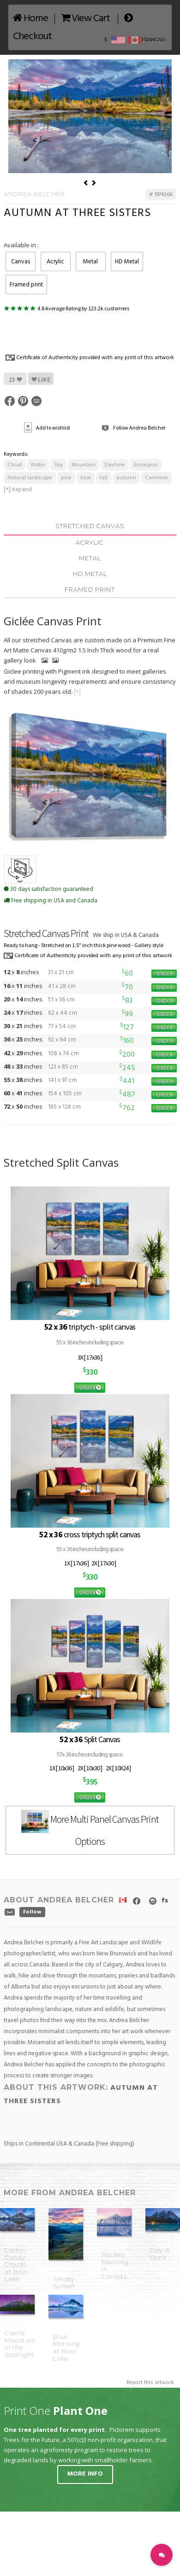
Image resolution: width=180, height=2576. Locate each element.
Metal (90, 262)
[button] (161, 2555)
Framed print (26, 285)
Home (30, 19)
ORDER (164, 973)
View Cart (85, 19)
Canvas (20, 262)
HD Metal (127, 262)
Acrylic (55, 262)
